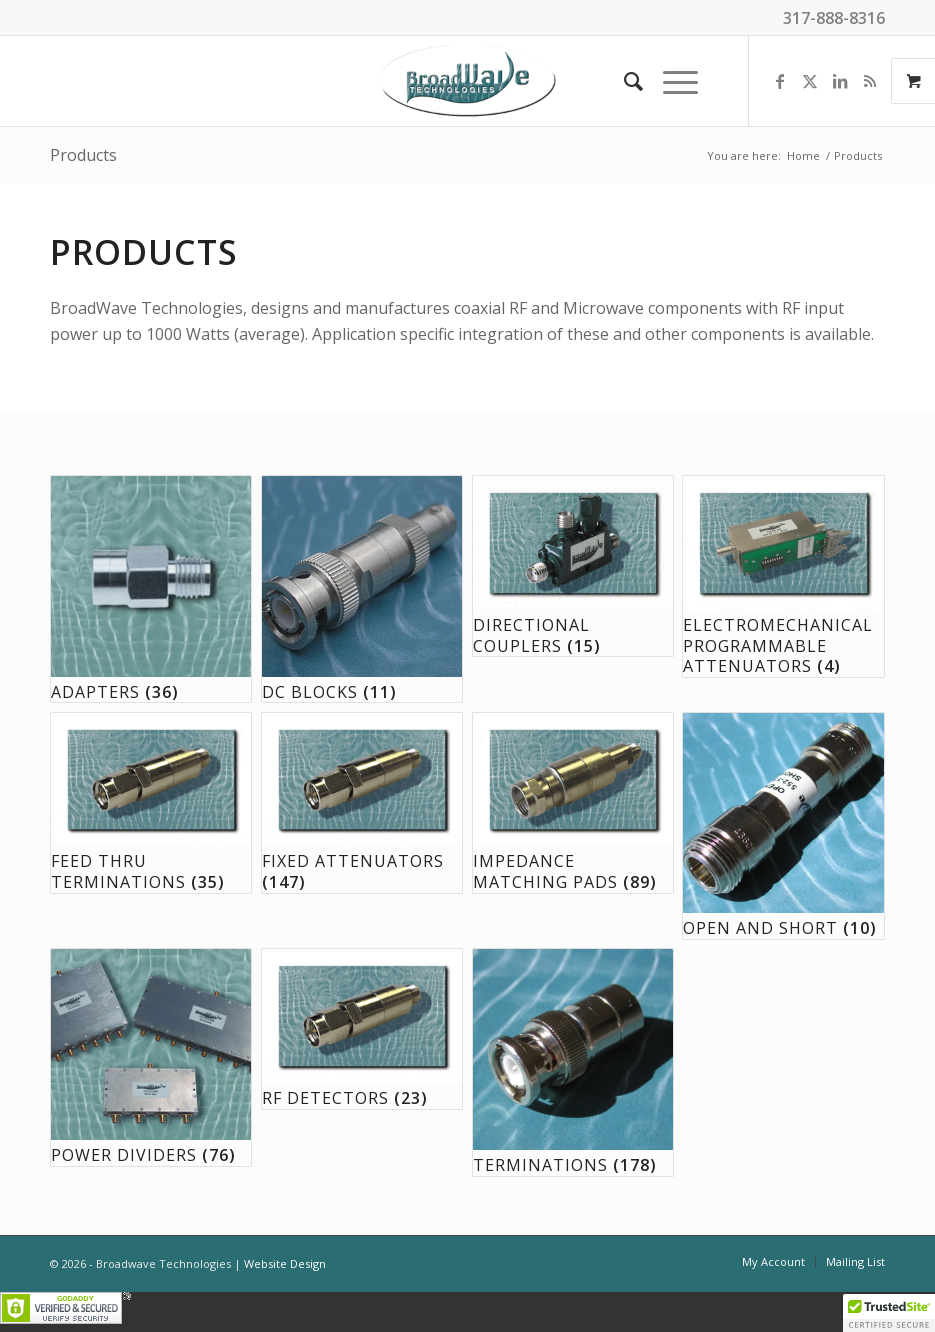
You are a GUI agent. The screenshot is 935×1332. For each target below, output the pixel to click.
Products (83, 155)
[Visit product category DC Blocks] (362, 589)
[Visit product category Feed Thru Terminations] (151, 803)
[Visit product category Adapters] (151, 589)
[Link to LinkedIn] (840, 81)
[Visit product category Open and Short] (783, 826)
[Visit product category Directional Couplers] (573, 566)
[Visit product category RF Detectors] (362, 1028)
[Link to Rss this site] (870, 81)
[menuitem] (623, 81)
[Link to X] (810, 81)
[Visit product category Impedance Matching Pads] (573, 803)
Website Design (285, 1263)
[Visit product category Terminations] (573, 1062)
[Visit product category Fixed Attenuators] (362, 803)
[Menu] (670, 81)
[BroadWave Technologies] (468, 81)
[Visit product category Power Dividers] (151, 1057)
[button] (889, 1313)
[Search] (623, 81)
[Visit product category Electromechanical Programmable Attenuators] (783, 576)
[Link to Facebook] (780, 81)
